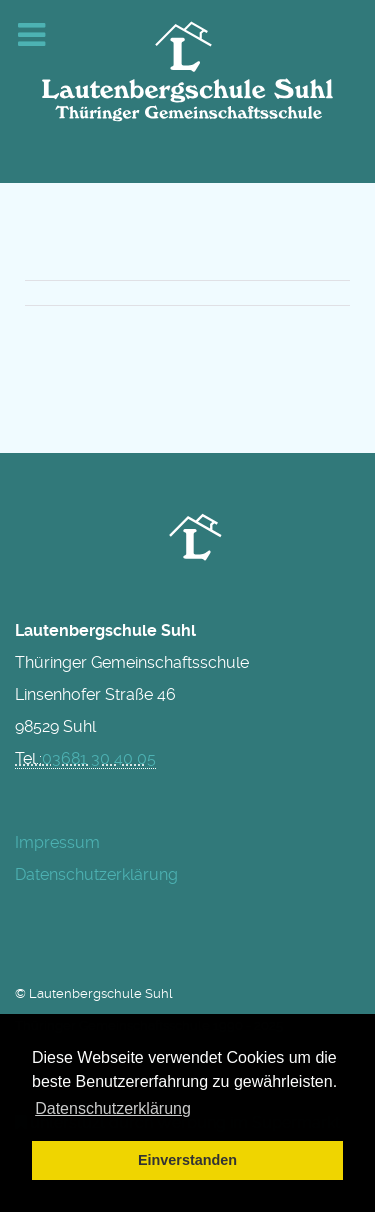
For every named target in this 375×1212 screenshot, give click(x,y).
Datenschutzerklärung (96, 874)
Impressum (57, 842)
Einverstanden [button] (187, 1160)
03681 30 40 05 (99, 758)
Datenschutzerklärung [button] (113, 1108)
